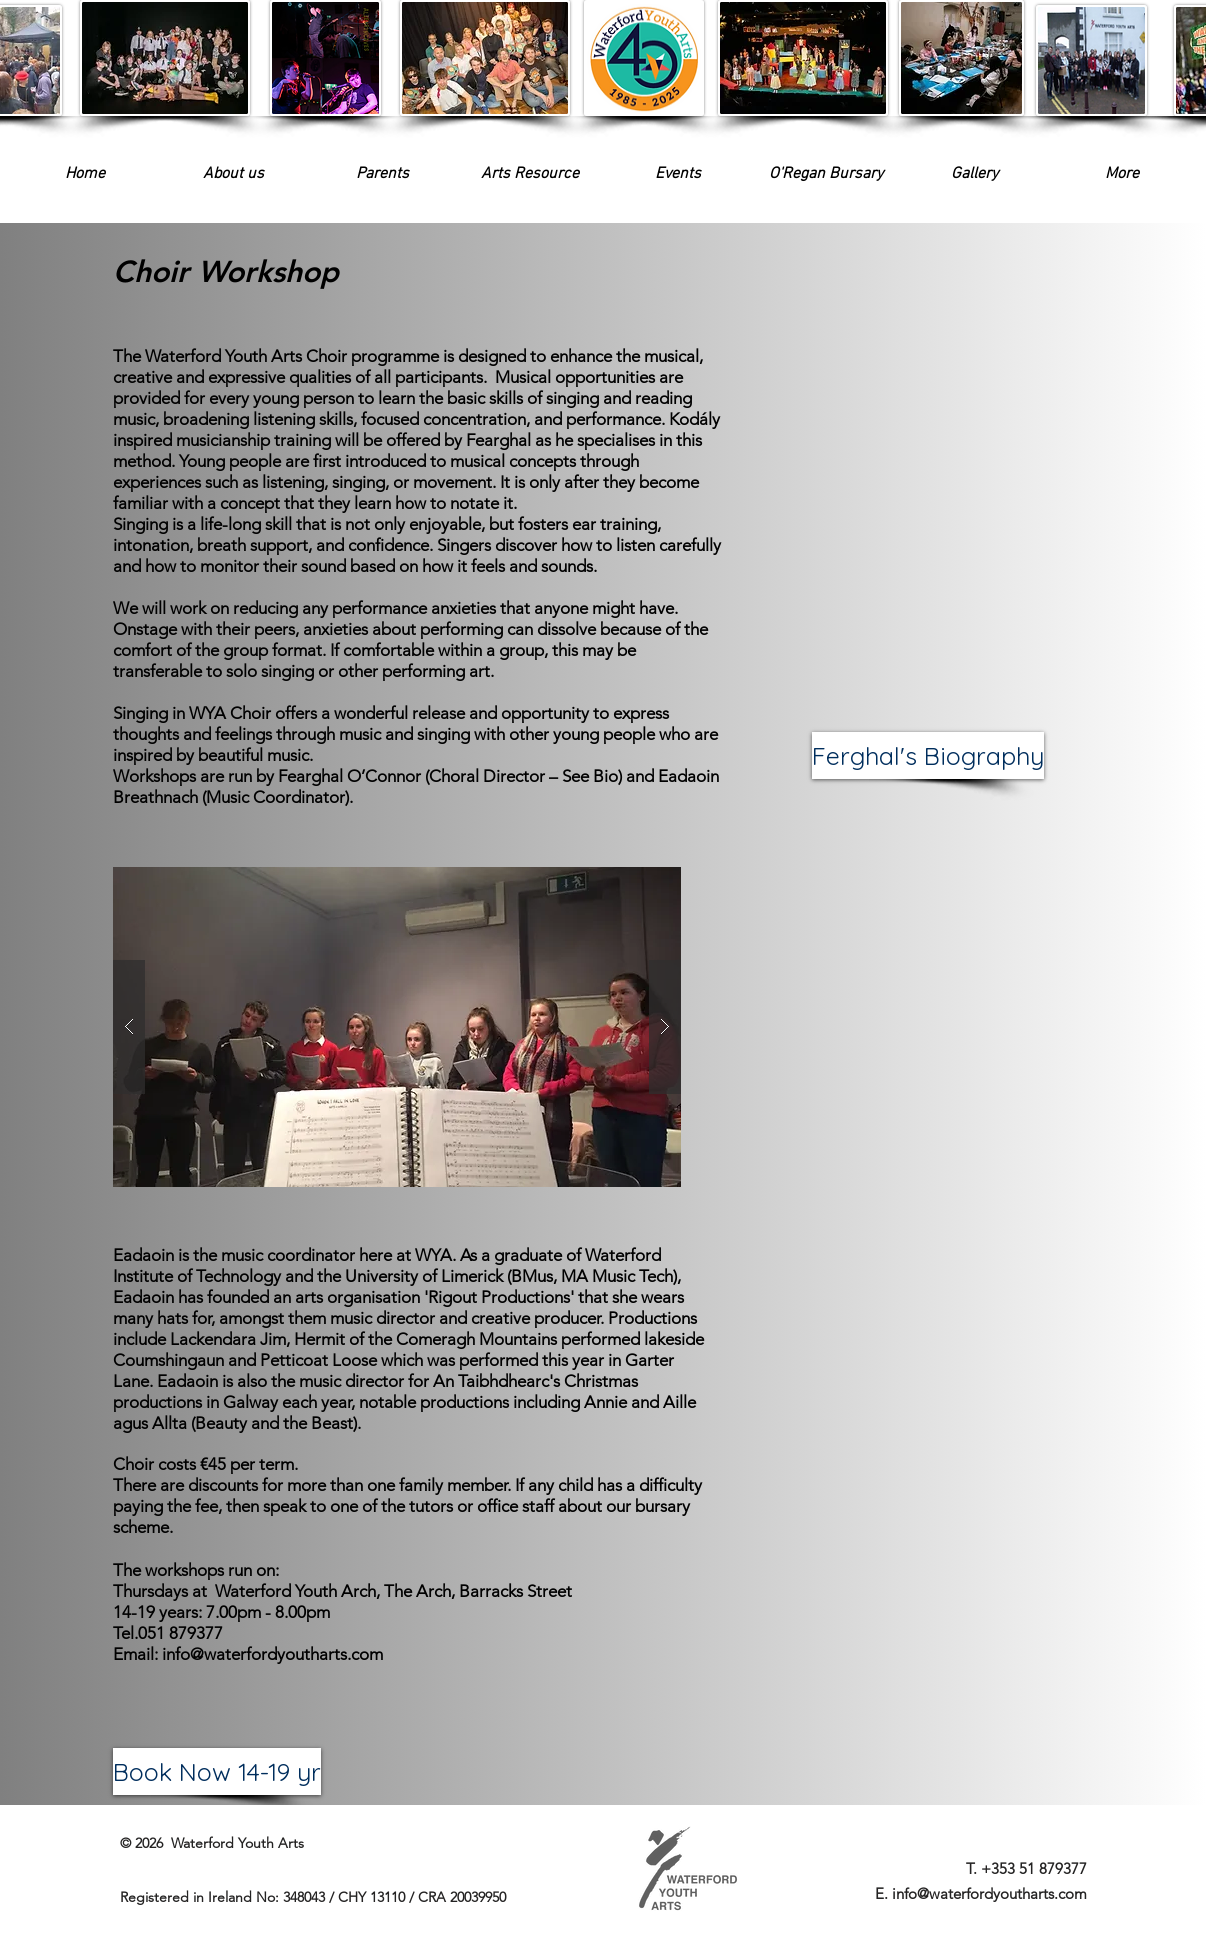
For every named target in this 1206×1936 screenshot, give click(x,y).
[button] (678, 174)
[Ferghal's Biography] (928, 755)
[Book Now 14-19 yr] (217, 1771)
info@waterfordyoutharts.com (272, 1654)
